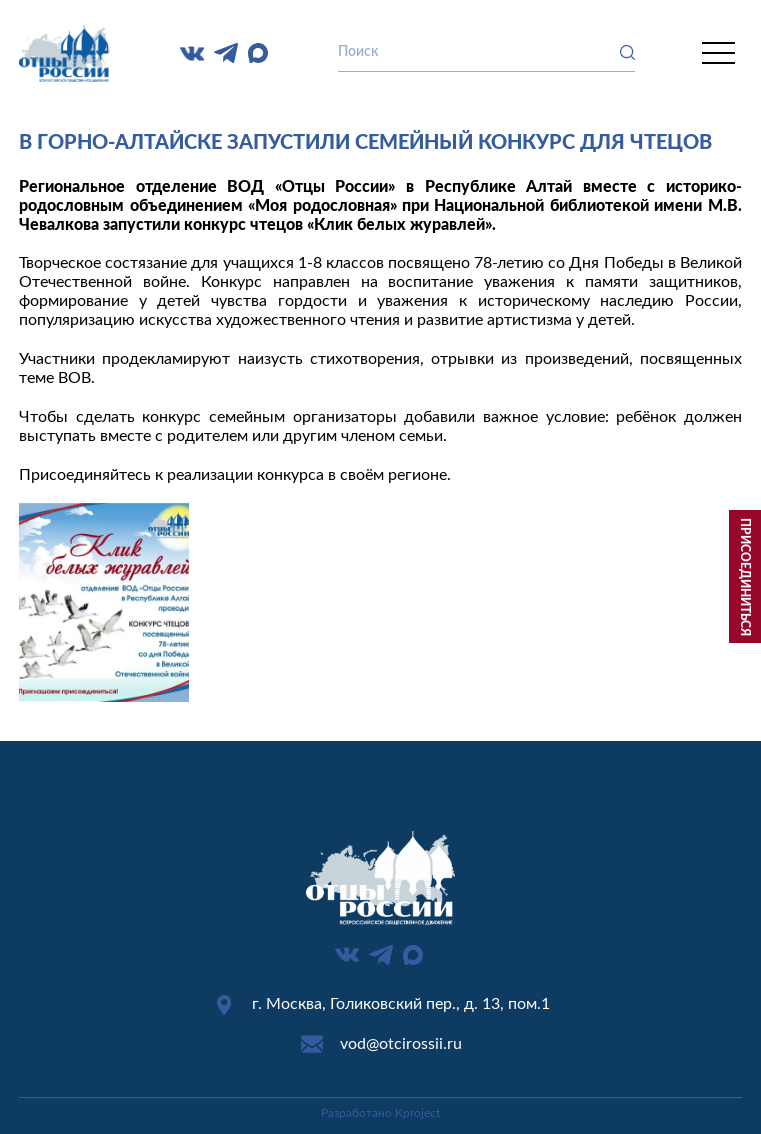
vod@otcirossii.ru (401, 1044)
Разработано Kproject (380, 1113)
